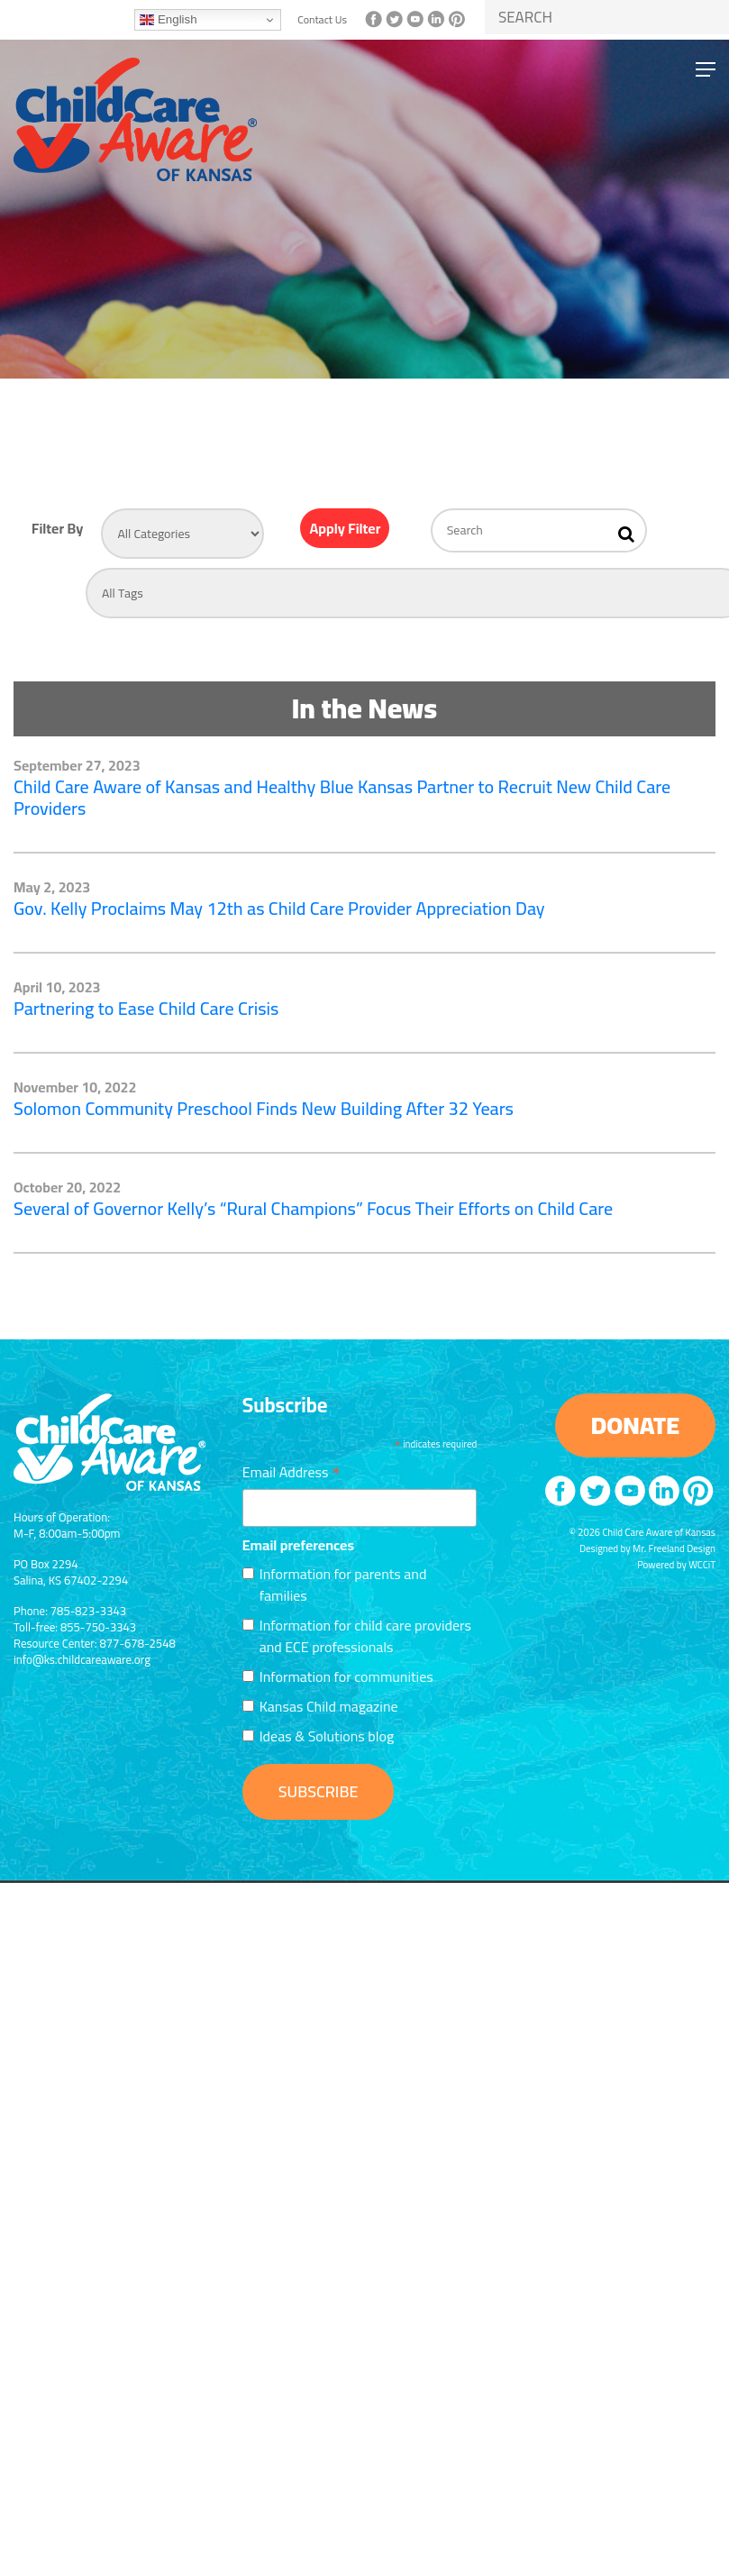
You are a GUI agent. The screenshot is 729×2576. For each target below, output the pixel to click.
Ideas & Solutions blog (327, 1736)
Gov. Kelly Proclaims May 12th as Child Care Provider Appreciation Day (279, 908)
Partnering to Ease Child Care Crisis (146, 1008)
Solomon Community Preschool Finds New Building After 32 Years (264, 1108)
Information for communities (346, 1676)
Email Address (291, 1470)
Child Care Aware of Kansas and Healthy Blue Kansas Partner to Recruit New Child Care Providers (342, 797)
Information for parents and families (343, 1584)
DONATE (635, 1425)
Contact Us (322, 20)
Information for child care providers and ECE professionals (365, 1636)
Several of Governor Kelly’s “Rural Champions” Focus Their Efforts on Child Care (313, 1208)
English (168, 20)
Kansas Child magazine (329, 1706)
